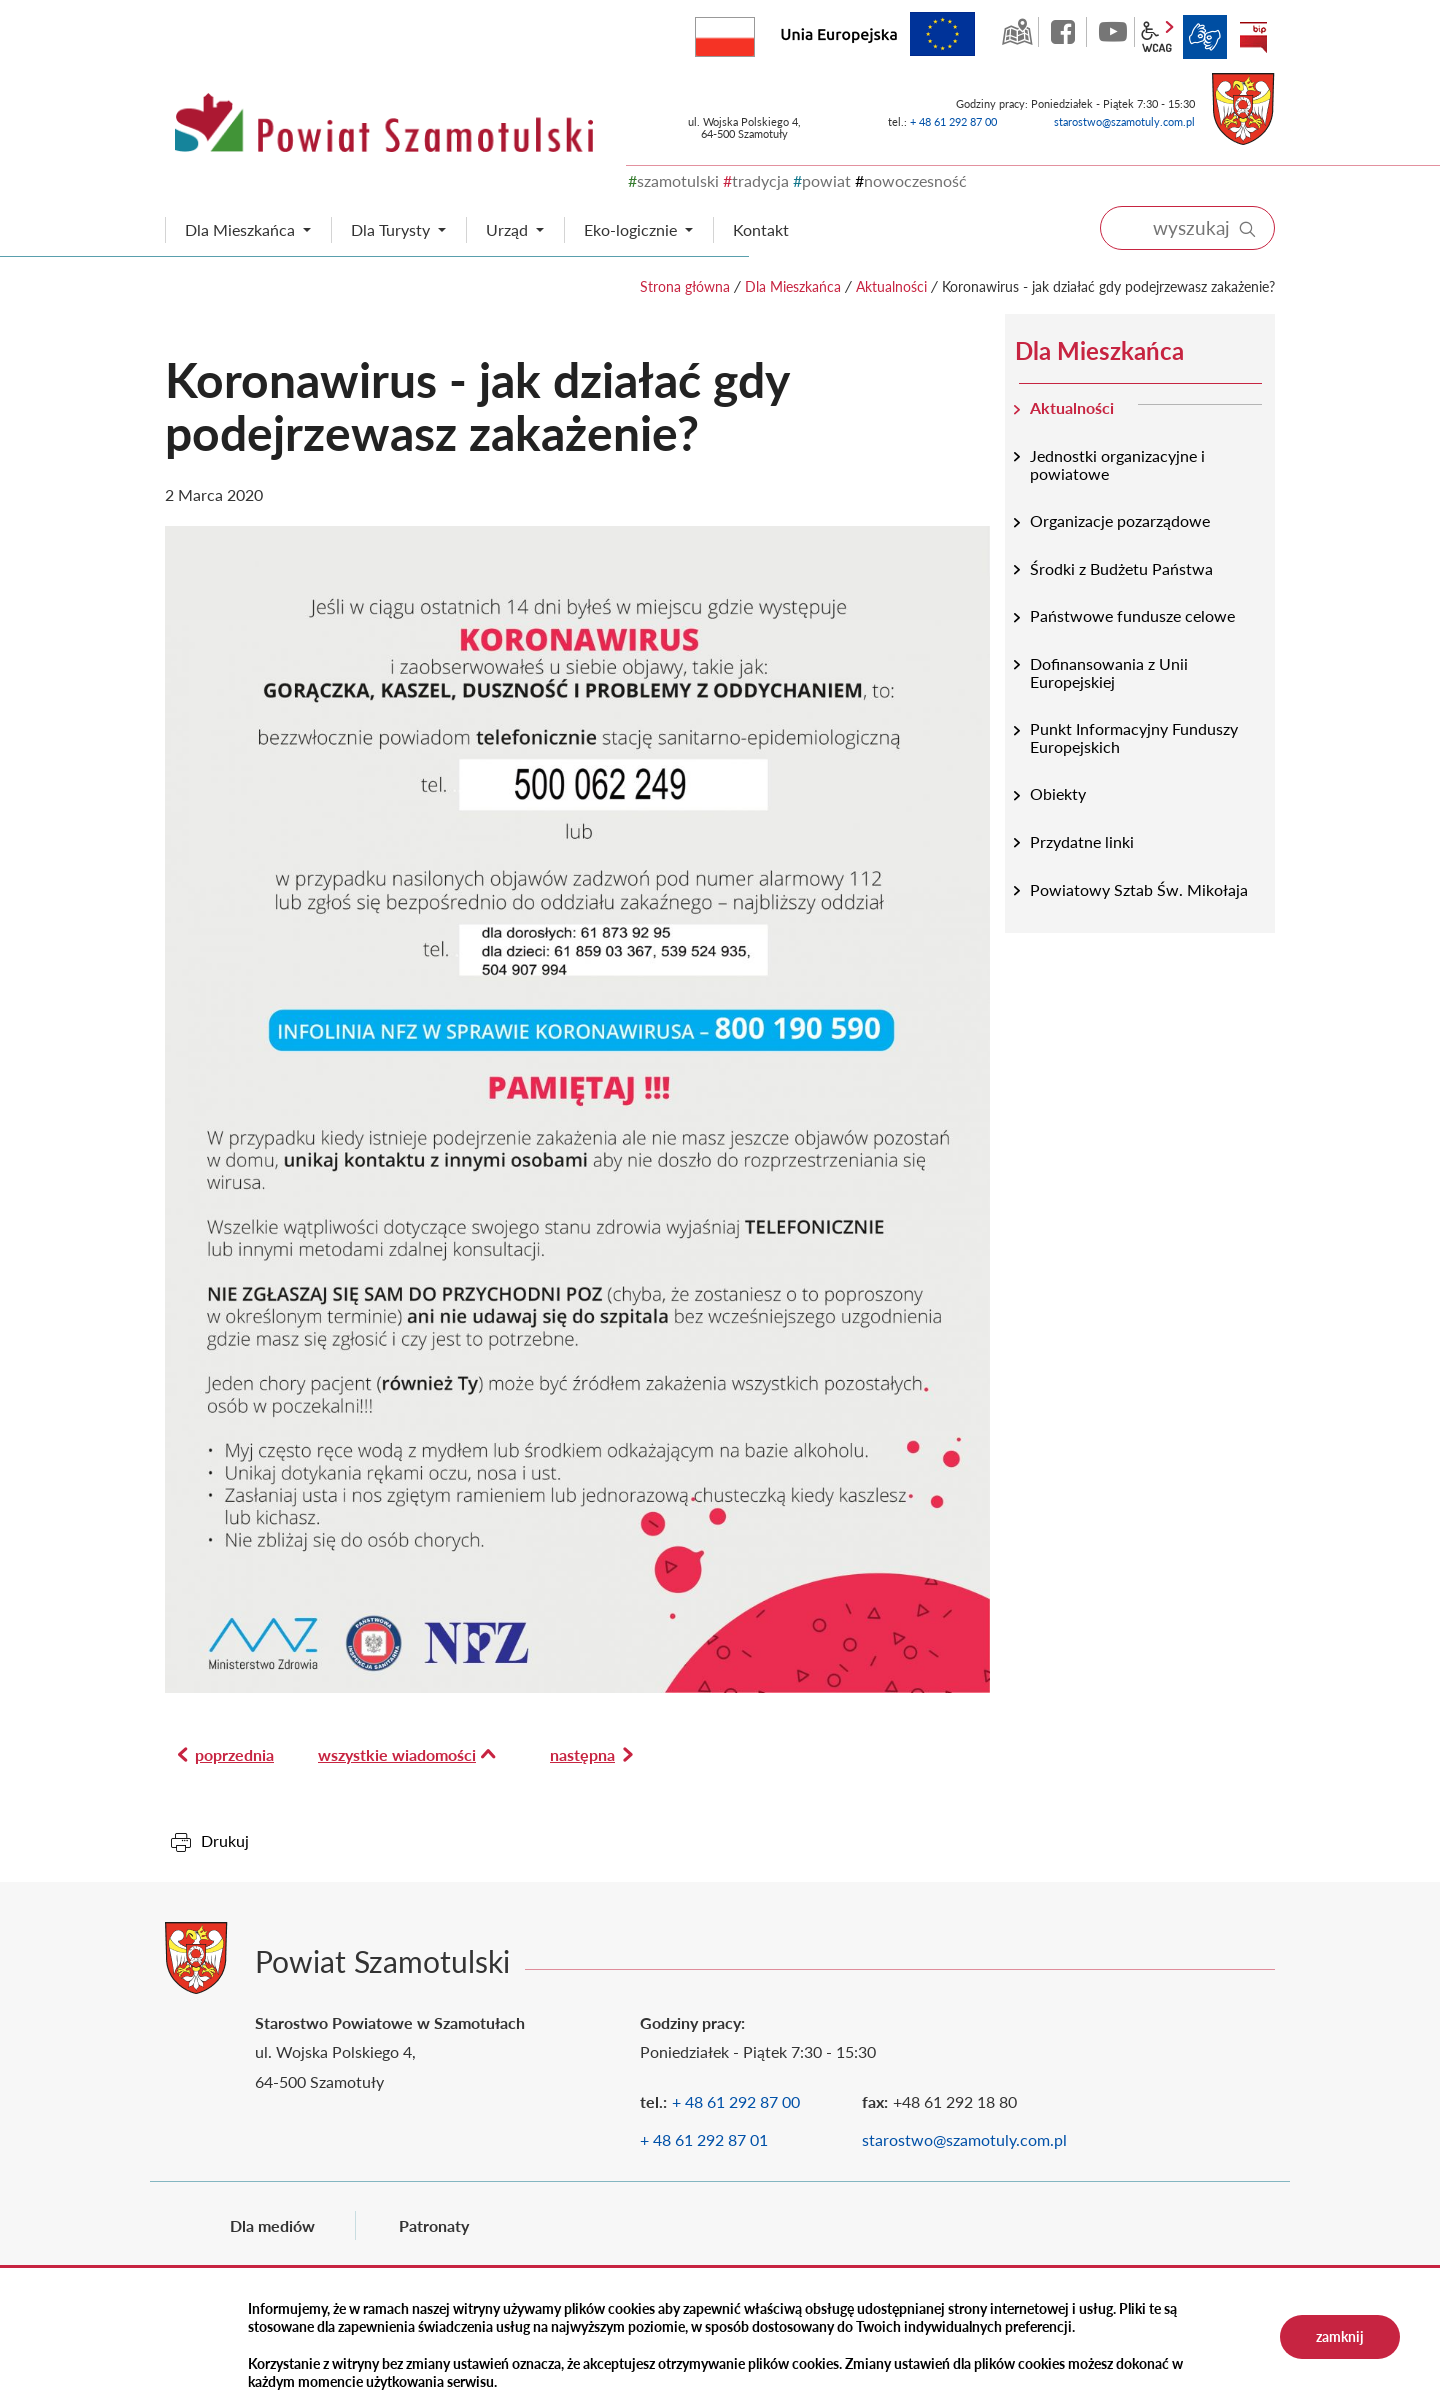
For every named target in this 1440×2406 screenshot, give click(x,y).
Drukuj (225, 1840)
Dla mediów (272, 2225)
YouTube (1113, 32)
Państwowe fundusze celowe (1132, 615)
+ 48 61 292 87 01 (704, 2139)
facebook (1065, 32)
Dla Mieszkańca (793, 286)
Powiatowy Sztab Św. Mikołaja (1139, 889)
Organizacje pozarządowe (1120, 520)
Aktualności (891, 286)
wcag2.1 (1157, 37)
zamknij (1340, 2336)
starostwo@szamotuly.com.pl (1124, 121)
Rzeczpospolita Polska (754, 32)
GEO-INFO (1017, 32)
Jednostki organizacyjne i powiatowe (1117, 464)
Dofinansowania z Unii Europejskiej (1109, 672)
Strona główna (685, 286)
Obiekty (1058, 793)
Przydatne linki (1082, 841)
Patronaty (434, 2225)
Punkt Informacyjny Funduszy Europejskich (1134, 737)
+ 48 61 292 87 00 (953, 121)
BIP (1253, 37)
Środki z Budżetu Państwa (1121, 568)
